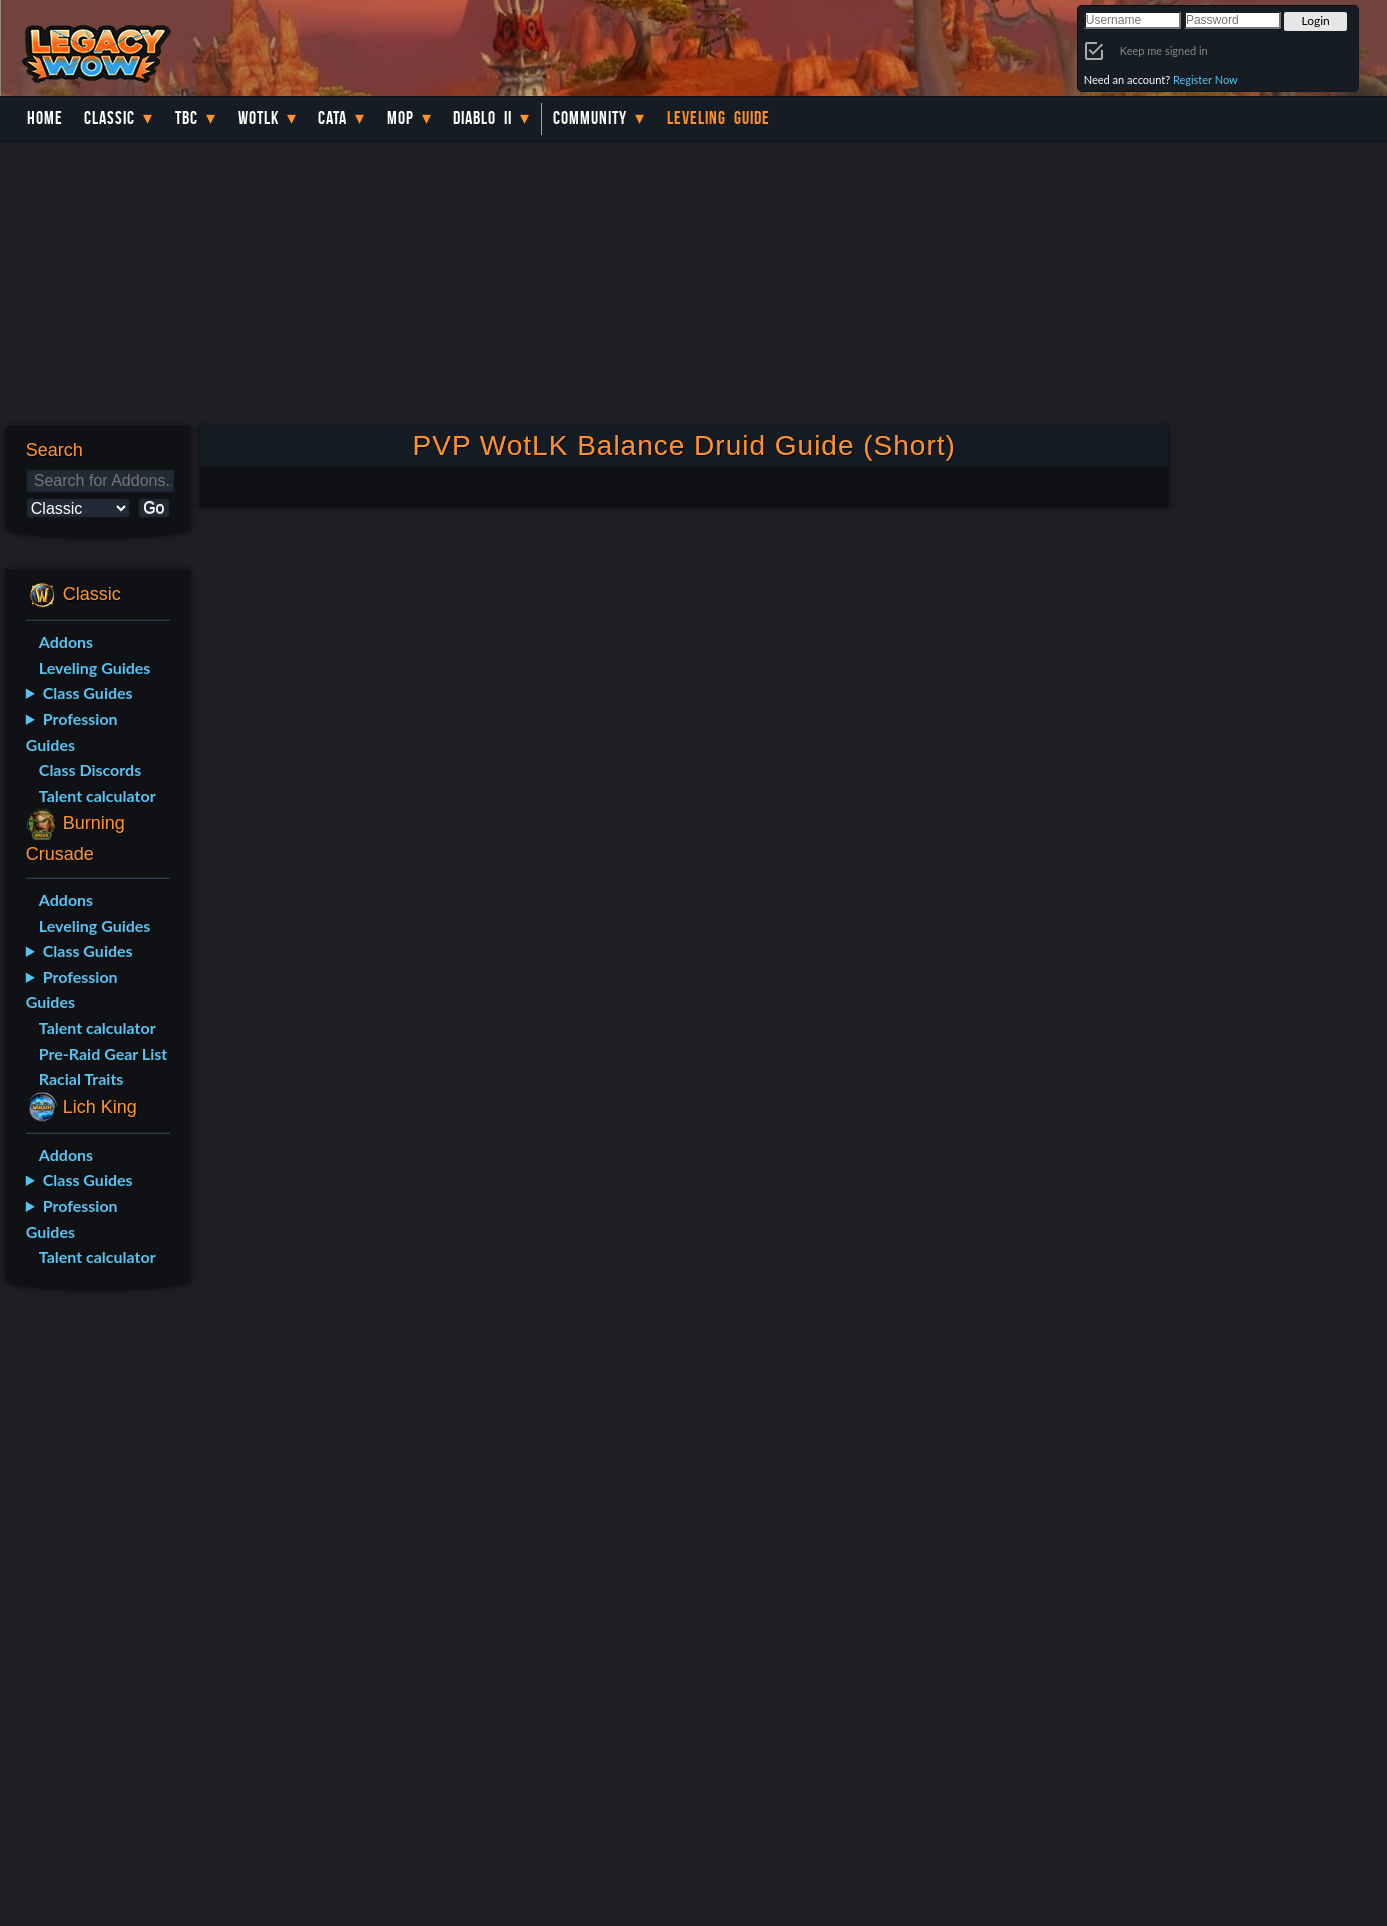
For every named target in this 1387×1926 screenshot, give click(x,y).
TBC (186, 118)
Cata (332, 118)
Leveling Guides (95, 667)
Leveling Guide (718, 118)
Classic (109, 118)
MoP (400, 118)
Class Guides (88, 692)
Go (153, 507)
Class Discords (90, 769)
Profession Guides (72, 731)
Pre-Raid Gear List (103, 1053)
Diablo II (482, 118)
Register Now (1205, 79)
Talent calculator (97, 795)
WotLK (258, 118)
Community (590, 118)
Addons (66, 641)
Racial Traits (81, 1078)
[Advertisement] (94, 1621)
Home (45, 118)
